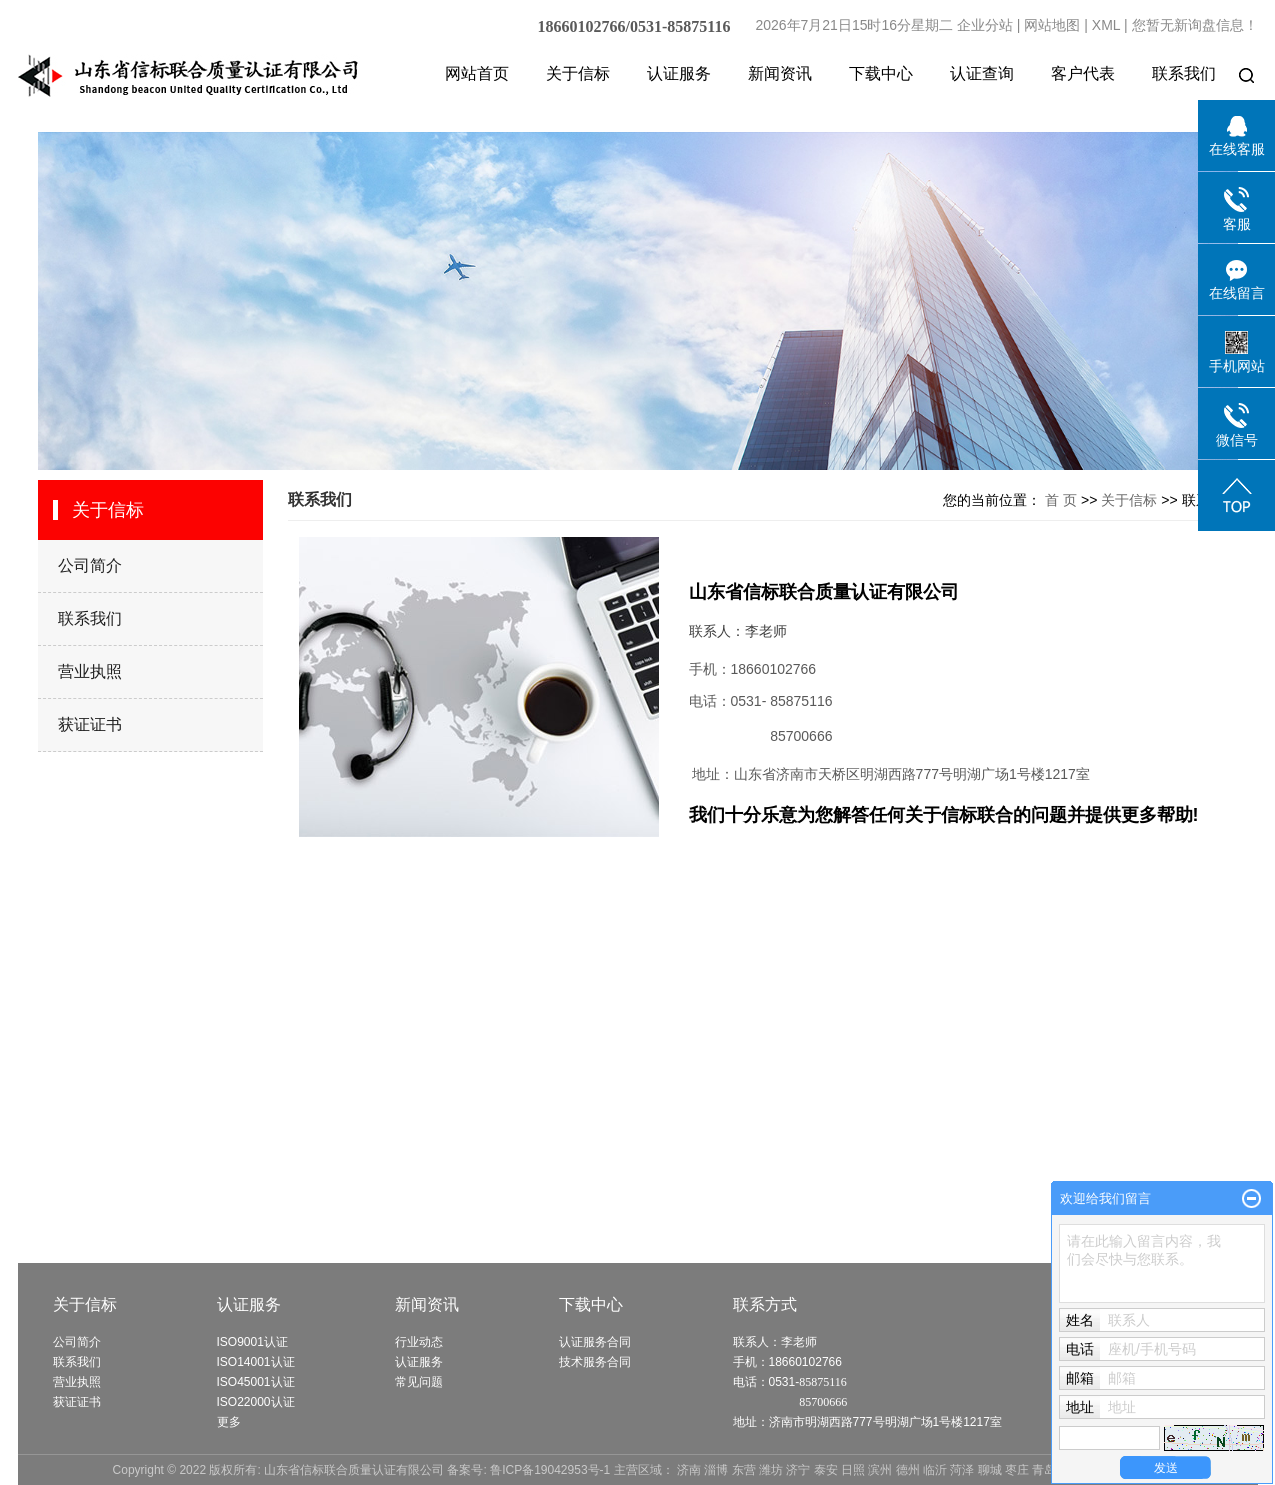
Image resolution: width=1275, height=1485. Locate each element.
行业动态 (419, 1342)
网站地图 (1052, 25)
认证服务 (679, 73)
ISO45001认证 (256, 1382)
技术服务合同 (595, 1362)
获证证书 (90, 724)
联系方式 (765, 1304)
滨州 (880, 1470)
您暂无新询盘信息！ (1195, 25)
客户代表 (1083, 73)
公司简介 (90, 565)
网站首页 (477, 73)
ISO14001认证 (256, 1362)
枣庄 (1017, 1470)
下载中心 (881, 73)
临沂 (935, 1470)
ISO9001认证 (252, 1342)
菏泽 (962, 1470)
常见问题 (419, 1382)
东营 (744, 1470)
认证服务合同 (595, 1342)
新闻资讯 (780, 73)
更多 (229, 1422)
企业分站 (985, 25)
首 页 (1061, 500)
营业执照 (90, 671)
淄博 (716, 1470)
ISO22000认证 (256, 1402)
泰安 (826, 1470)
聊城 (990, 1470)
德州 (908, 1470)
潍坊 (771, 1470)
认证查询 (982, 73)
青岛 (1044, 1470)
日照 (853, 1470)
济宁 (798, 1470)
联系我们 (1184, 73)
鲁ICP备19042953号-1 (550, 1470)
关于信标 (578, 73)
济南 (689, 1470)
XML (1106, 25)
